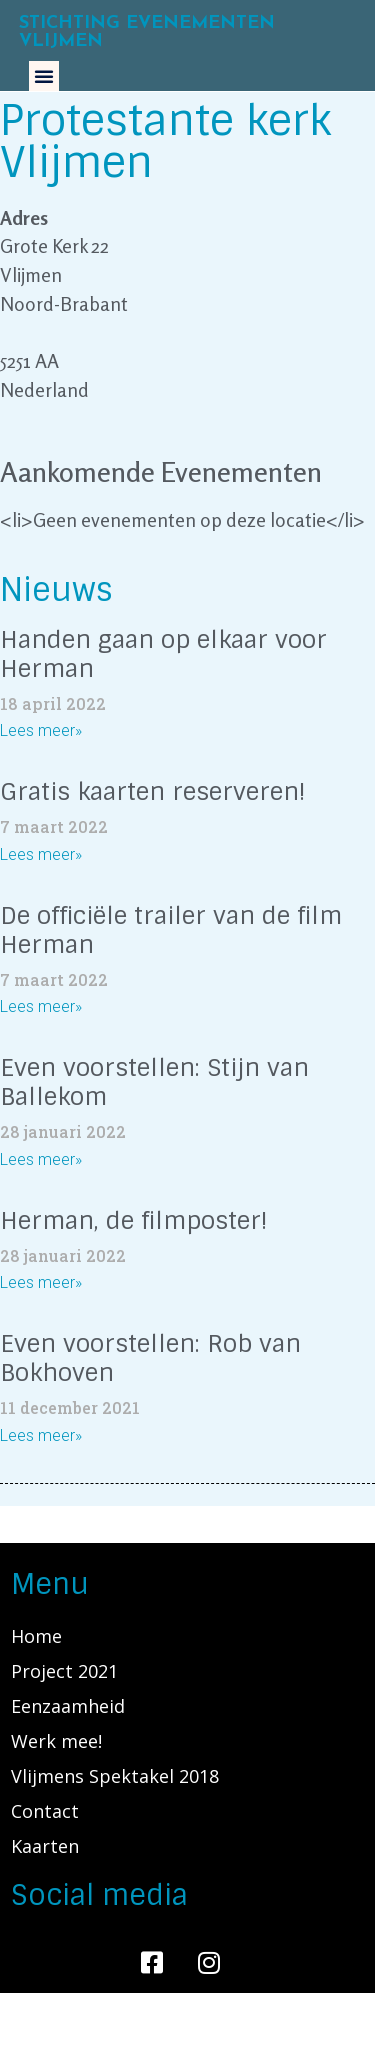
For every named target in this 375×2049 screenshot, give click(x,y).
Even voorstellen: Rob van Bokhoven (150, 1358)
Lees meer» (41, 730)
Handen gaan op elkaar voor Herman (163, 654)
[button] (44, 76)
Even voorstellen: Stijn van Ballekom (154, 1082)
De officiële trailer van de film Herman (171, 930)
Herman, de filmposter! (134, 1220)
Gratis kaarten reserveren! (153, 791)
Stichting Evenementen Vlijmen (147, 32)
